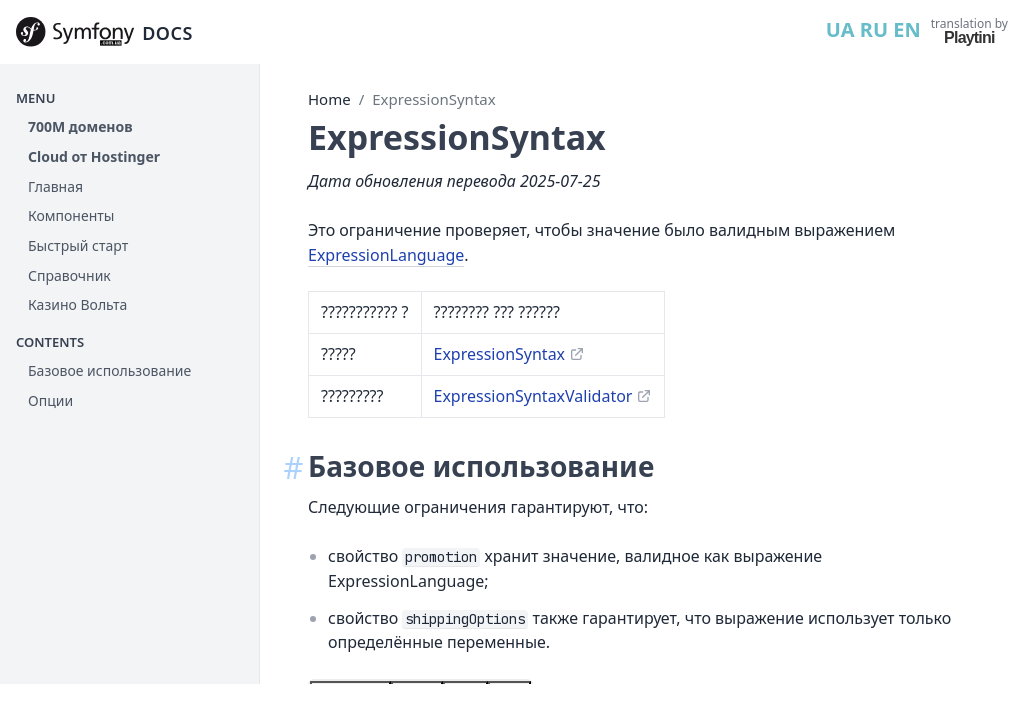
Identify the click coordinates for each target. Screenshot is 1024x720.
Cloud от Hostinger (94, 156)
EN (906, 29)
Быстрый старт (78, 245)
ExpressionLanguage (386, 255)
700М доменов (80, 126)
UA (840, 29)
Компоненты (71, 215)
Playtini (969, 37)
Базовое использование (109, 370)
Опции (50, 400)
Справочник (69, 275)
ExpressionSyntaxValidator (533, 396)
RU (874, 29)
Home (329, 99)
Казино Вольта (77, 304)
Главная (55, 186)
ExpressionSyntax (433, 99)
